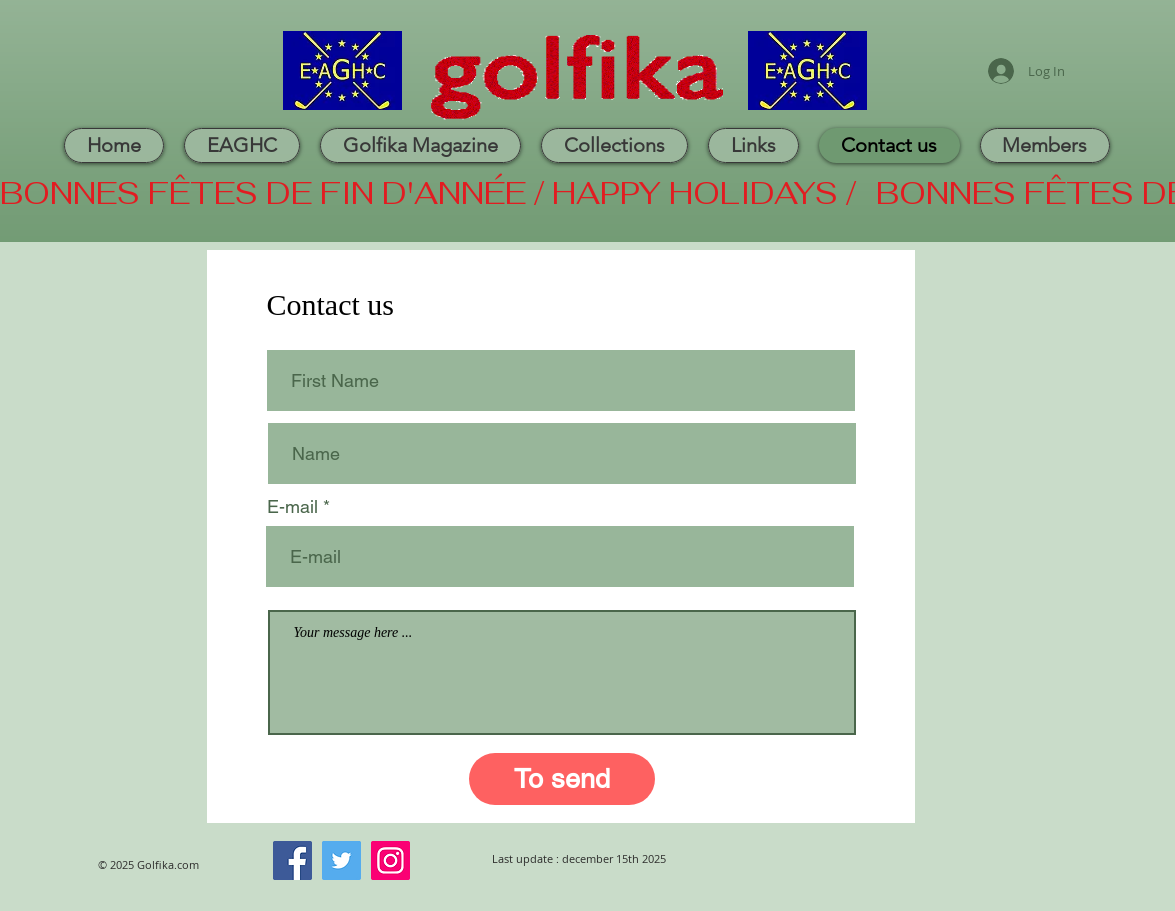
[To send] (562, 779)
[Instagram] (390, 860)
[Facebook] (292, 860)
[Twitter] (341, 860)
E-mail (292, 507)
